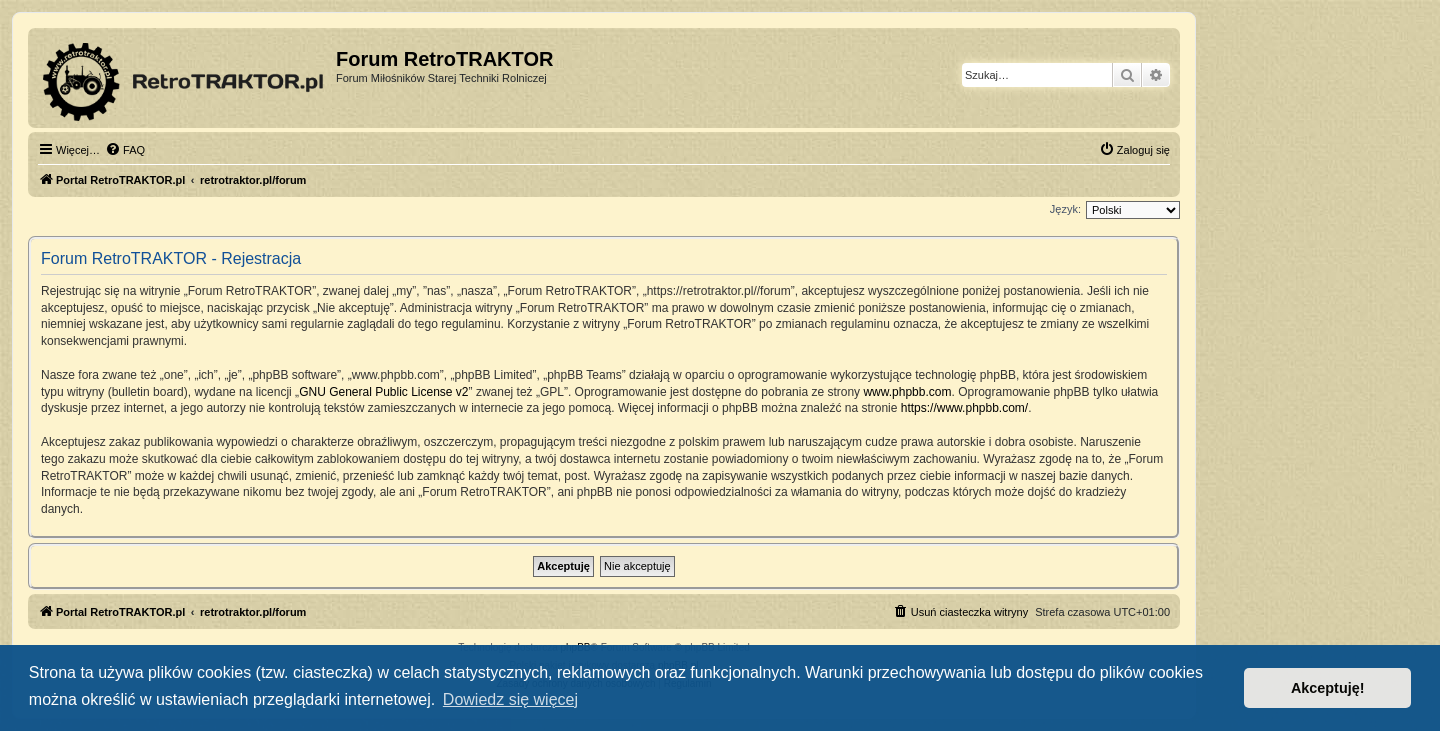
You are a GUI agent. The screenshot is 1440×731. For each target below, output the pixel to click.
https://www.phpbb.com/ (964, 408)
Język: (1065, 209)
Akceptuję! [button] (1328, 688)
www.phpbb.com (907, 392)
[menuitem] (125, 150)
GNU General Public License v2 (383, 392)
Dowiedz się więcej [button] (510, 699)
